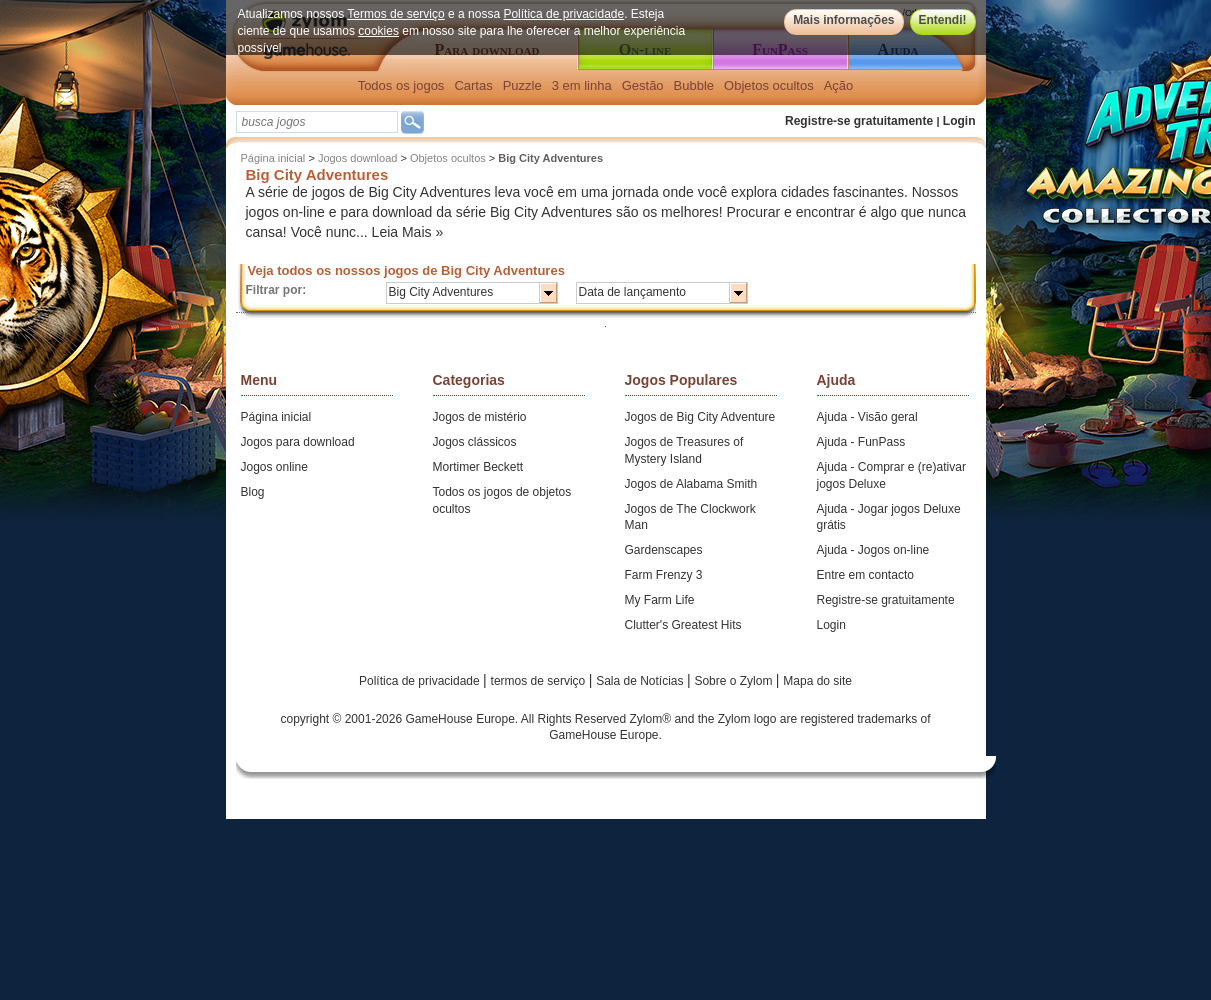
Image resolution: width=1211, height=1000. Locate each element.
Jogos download (358, 158)
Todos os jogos (401, 85)
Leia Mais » (408, 232)
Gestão (643, 85)
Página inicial (273, 158)
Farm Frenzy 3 (664, 575)
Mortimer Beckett (478, 467)
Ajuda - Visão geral (867, 417)
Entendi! (943, 20)
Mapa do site (817, 681)
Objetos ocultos (769, 85)
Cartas (473, 85)
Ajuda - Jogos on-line (873, 550)
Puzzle (522, 85)
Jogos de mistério (480, 417)
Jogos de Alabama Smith (691, 484)
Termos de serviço (395, 14)
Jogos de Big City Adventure (700, 417)
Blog (253, 492)
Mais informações (843, 20)
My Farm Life (660, 600)
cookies (378, 31)
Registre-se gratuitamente (859, 121)
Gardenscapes (664, 550)
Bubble (694, 85)
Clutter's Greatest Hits (683, 625)
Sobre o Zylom (734, 681)
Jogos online (274, 467)
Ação (839, 85)
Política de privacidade (563, 14)
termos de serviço (540, 681)
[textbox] (317, 122)
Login (959, 121)
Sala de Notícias (641, 681)
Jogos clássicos (475, 442)
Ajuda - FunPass (861, 442)
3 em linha (582, 85)
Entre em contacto (865, 575)
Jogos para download (298, 442)
